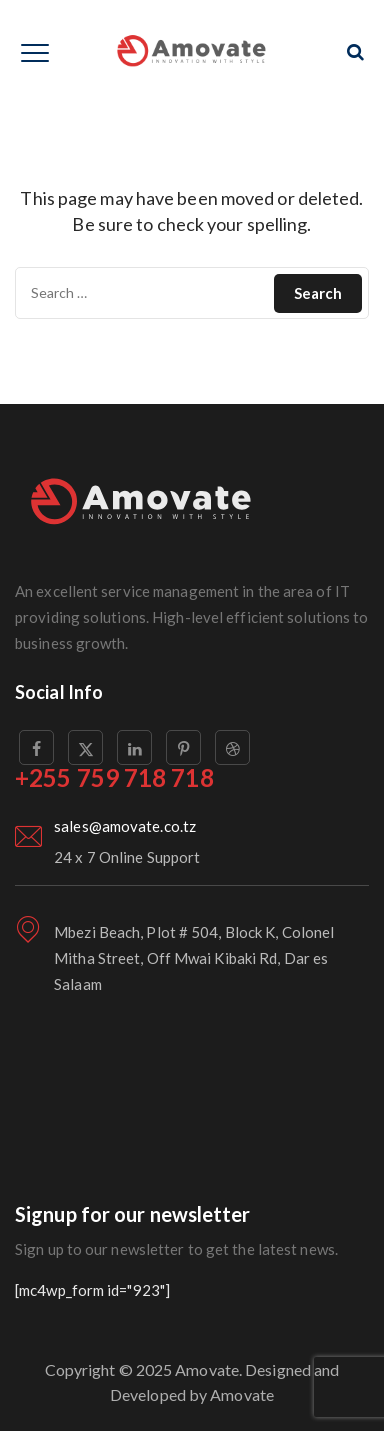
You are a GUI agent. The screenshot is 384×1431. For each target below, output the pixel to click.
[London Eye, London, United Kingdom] (192, 1118)
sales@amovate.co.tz (125, 826)
